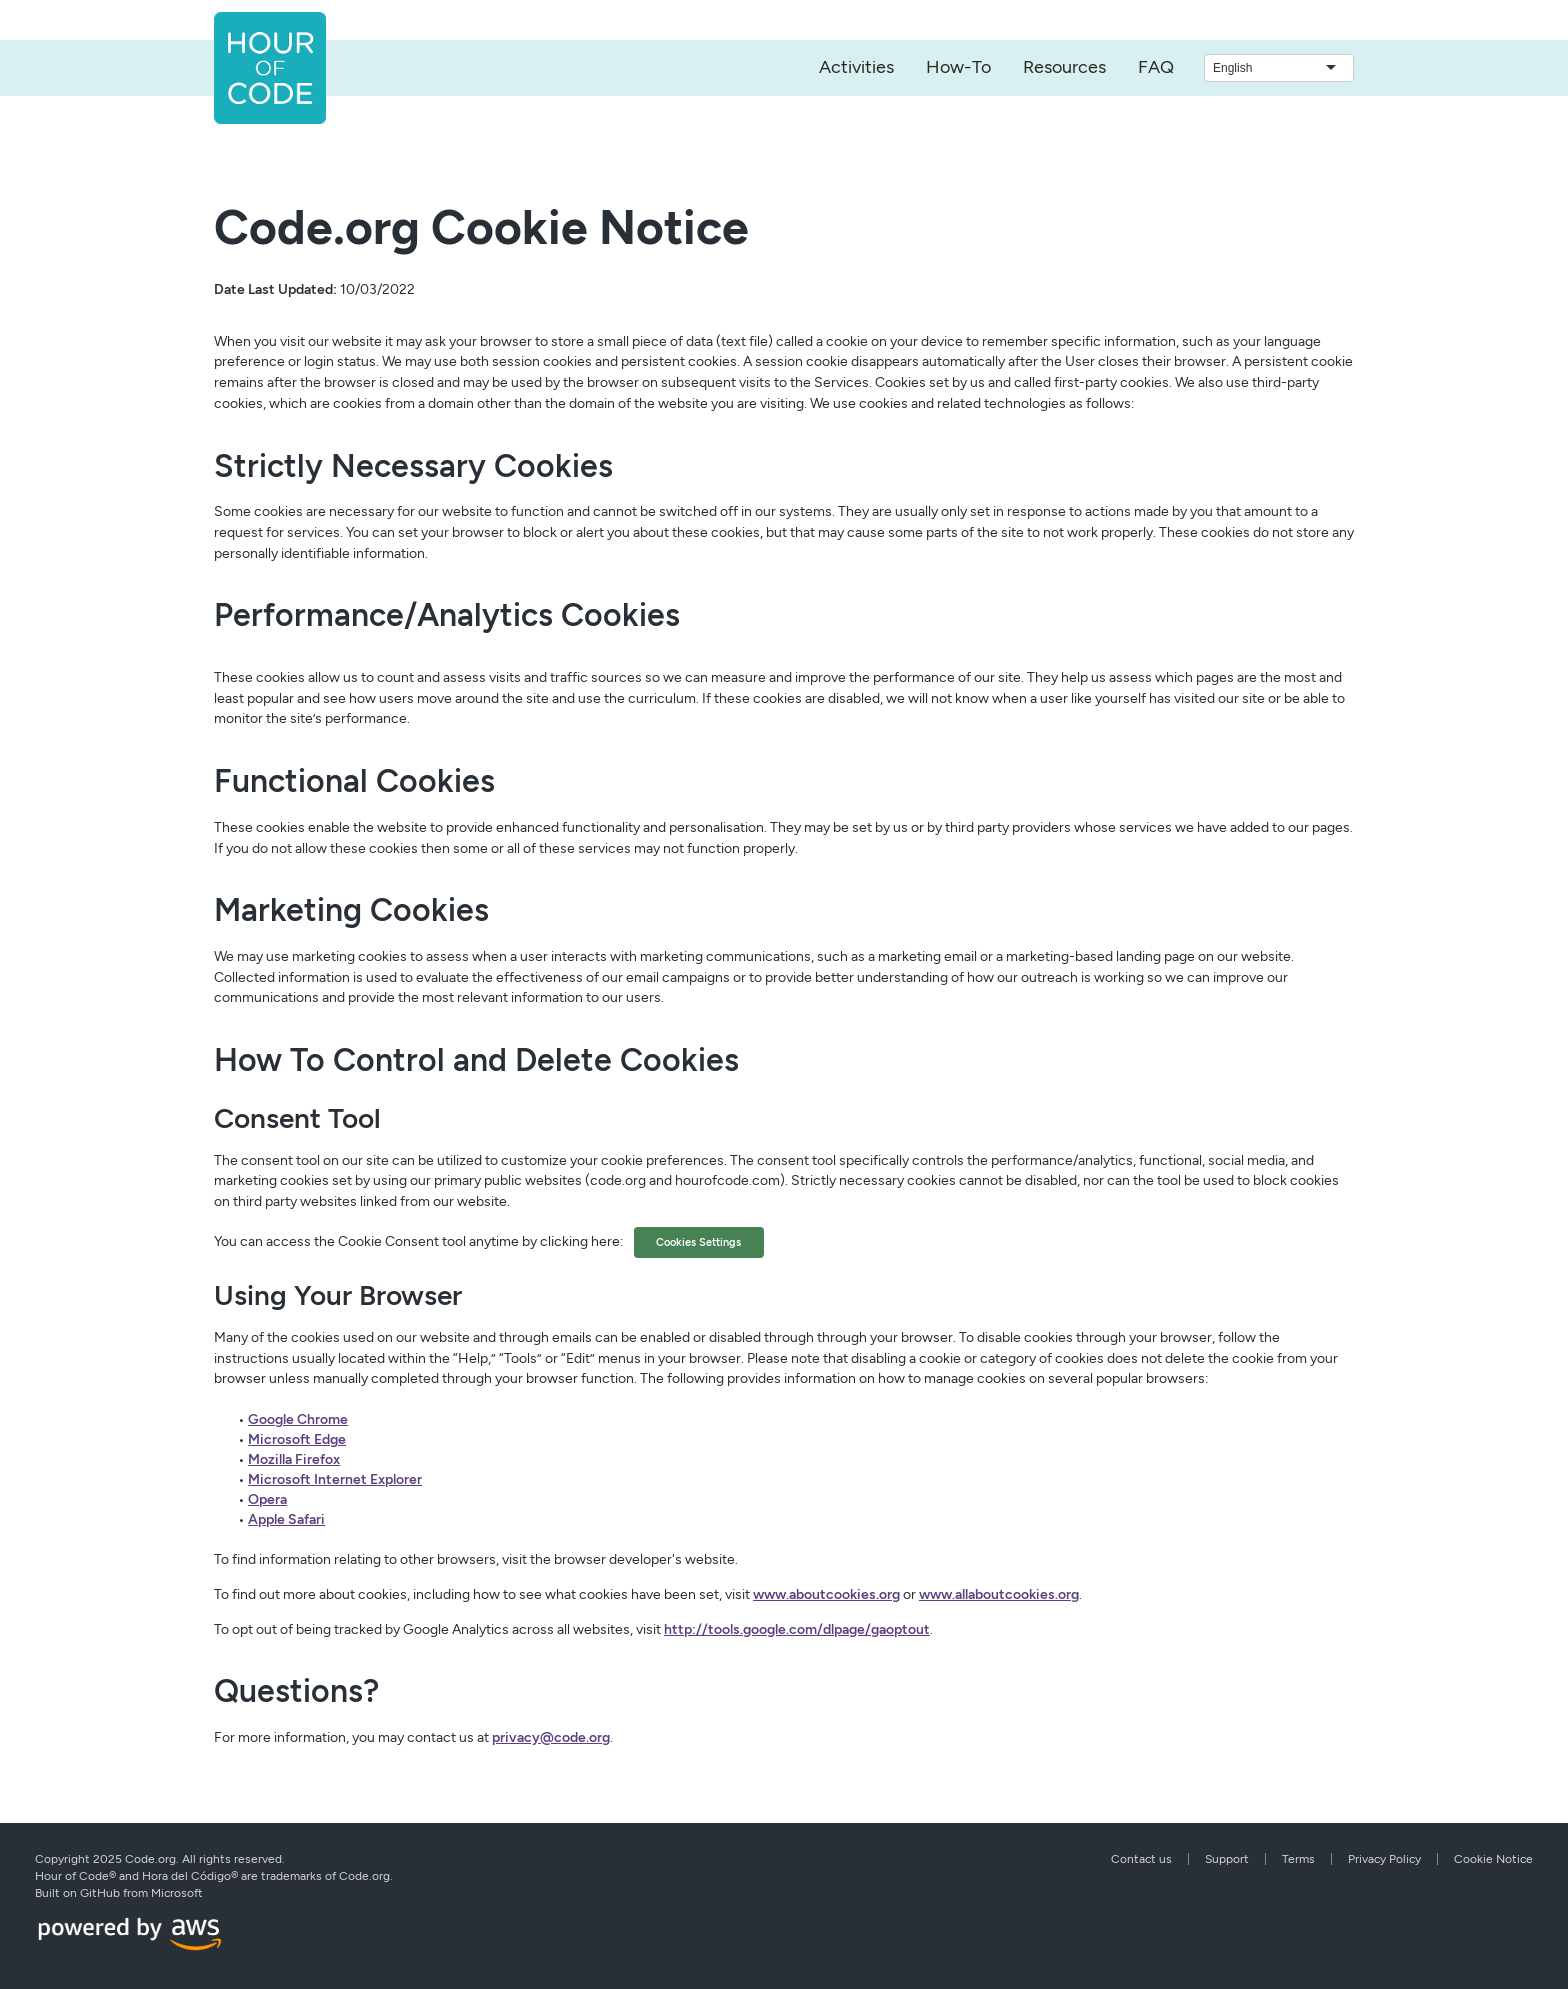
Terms (1298, 1859)
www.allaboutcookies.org (999, 1594)
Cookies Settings (698, 1242)
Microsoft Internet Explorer (335, 1479)
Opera (267, 1499)
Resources (1064, 67)
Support (1227, 1859)
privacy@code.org (551, 1737)
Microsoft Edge (297, 1439)
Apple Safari (286, 1519)
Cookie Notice (1493, 1859)
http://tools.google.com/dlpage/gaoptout (797, 1629)
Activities (856, 67)
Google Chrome (298, 1419)
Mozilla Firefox (294, 1459)
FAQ (1156, 67)
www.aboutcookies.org (826, 1594)
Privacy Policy (1384, 1859)
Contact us (1141, 1859)
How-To (958, 67)
